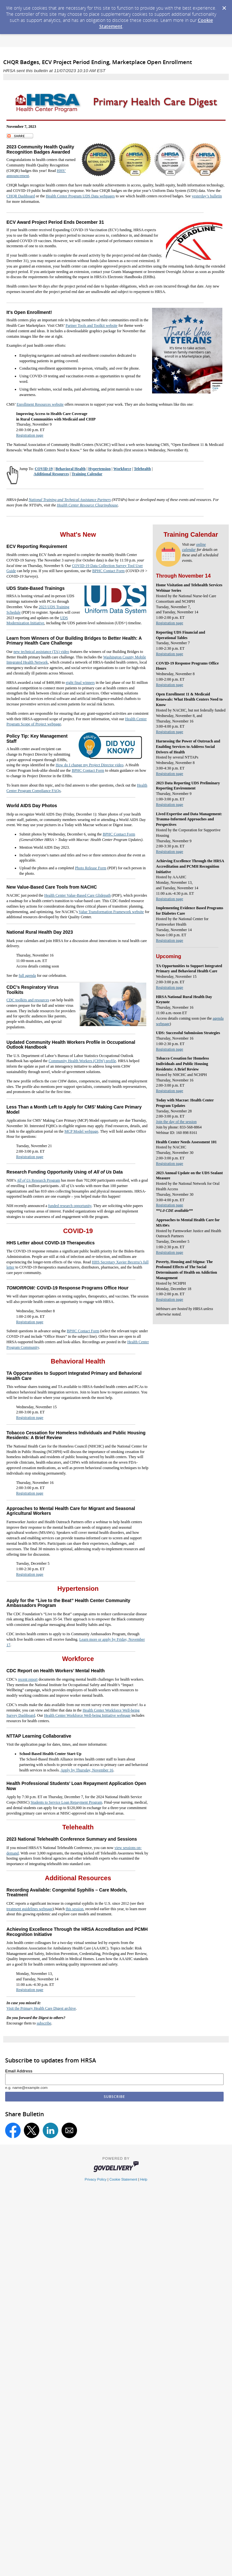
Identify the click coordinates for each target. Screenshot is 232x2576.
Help (143, 2179)
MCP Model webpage (81, 1131)
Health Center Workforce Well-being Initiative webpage (87, 1715)
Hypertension (99, 469)
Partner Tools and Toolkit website (91, 325)
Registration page (29, 435)
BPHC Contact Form (108, 571)
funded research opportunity (70, 1205)
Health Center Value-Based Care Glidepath (77, 895)
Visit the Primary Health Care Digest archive (41, 2008)
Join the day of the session (176, 1121)
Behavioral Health (70, 469)
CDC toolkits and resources (27, 1000)
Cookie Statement (123, 2179)
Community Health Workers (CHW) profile (82, 1061)
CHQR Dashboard (20, 196)
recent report (28, 1679)
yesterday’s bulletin (207, 196)
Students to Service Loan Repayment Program (66, 1802)
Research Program (38, 1180)
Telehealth (142, 469)
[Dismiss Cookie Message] (224, 6)
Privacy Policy (96, 2179)
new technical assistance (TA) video (41, 651)
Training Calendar (87, 474)
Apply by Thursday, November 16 (87, 1770)
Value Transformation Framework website (111, 912)
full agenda (27, 975)
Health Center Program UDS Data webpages (80, 196)
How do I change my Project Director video (89, 765)
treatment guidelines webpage (29, 1909)
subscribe (44, 2023)
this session (74, 1909)
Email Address (19, 2071)
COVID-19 (44, 469)
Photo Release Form (90, 868)
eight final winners (80, 682)
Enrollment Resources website (39, 404)
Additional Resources (51, 474)
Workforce (122, 469)
